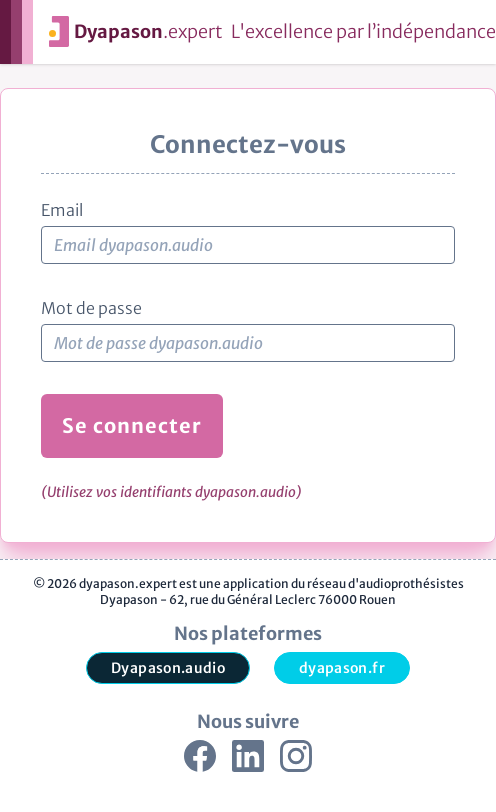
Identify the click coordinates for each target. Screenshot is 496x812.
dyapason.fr (342, 668)
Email (62, 210)
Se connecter (132, 425)
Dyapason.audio (168, 668)
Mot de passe (91, 308)
